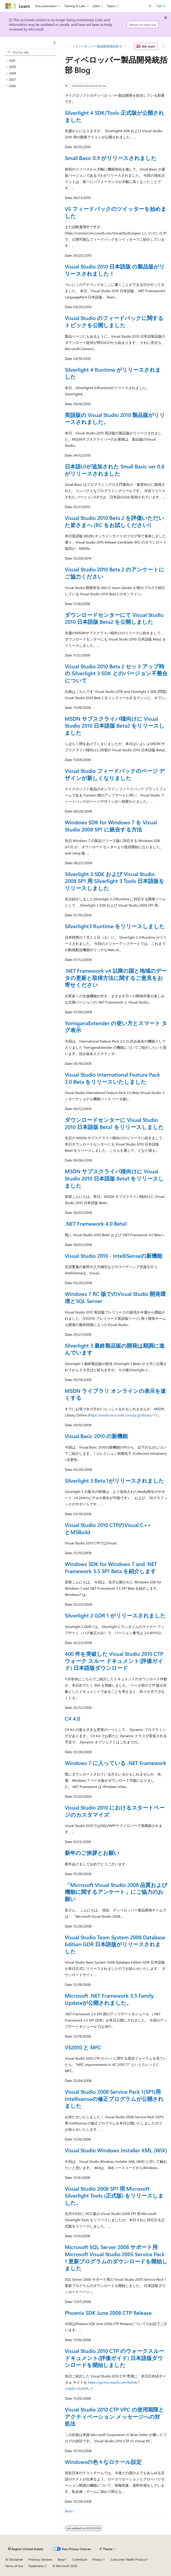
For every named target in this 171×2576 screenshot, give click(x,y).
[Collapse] (54, 43)
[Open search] (150, 6)
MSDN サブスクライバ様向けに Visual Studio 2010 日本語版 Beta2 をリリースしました (115, 725)
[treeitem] (32, 60)
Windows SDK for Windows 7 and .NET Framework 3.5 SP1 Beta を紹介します (111, 1567)
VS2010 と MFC (83, 2047)
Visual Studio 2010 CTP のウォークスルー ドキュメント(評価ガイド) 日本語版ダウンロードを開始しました (114, 2357)
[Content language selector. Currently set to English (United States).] (25, 2549)
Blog (61, 2559)
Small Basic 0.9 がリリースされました (111, 157)
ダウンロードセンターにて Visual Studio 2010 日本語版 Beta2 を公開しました (114, 618)
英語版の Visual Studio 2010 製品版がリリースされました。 (115, 418)
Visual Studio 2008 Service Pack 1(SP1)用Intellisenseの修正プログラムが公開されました (114, 2098)
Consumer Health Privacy (128, 2559)
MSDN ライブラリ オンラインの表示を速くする (115, 1394)
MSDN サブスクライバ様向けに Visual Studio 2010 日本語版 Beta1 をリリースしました (114, 1178)
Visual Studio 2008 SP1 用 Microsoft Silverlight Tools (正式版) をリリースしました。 (114, 2195)
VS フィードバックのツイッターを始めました (115, 212)
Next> (69, 2511)
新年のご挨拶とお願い (92, 1852)
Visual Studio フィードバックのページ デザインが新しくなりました (115, 774)
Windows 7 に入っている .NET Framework (115, 1762)
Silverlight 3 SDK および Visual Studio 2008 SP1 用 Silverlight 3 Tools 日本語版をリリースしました (114, 880)
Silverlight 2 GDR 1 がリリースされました (115, 1615)
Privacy (97, 2559)
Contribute (79, 2559)
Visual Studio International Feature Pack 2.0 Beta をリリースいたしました (112, 1078)
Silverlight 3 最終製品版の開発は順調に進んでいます (115, 1349)
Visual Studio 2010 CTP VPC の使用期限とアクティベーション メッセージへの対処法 (114, 2416)
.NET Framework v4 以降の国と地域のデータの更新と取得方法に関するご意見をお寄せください (116, 977)
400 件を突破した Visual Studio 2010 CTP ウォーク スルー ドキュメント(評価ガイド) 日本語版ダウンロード (114, 1660)
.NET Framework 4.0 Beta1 (96, 1223)
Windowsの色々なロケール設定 (103, 2461)
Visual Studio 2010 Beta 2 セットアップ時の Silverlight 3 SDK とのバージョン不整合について (116, 673)
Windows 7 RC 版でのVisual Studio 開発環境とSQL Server (115, 1297)
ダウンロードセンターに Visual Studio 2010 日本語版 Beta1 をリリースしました (114, 1123)
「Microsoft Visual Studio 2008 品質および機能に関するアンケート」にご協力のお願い (116, 1891)
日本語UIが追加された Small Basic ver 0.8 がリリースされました (114, 470)
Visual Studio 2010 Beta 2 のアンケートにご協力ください (114, 573)
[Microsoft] (8, 6)
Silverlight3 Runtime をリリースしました (115, 926)
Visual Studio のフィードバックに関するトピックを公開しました (114, 321)
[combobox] (30, 52)
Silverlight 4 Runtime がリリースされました (113, 373)
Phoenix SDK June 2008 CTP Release (108, 2312)
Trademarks (36, 2566)
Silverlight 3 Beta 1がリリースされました (114, 1480)
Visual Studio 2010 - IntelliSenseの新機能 (113, 1255)
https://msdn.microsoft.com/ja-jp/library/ (121, 1415)
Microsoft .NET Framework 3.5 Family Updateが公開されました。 (109, 1999)
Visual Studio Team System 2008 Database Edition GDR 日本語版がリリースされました (115, 1944)
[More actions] (163, 46)
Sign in (161, 6)
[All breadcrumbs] (69, 46)
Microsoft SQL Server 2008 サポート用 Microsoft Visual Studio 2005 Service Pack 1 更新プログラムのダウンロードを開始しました (116, 2257)
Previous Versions (40, 2559)
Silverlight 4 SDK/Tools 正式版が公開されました (114, 116)
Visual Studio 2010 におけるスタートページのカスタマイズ (115, 1811)
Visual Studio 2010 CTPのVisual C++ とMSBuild (108, 1528)
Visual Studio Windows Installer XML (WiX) (116, 2150)
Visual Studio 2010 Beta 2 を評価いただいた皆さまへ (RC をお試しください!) (114, 521)
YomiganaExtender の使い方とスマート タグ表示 (116, 1026)
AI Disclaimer (14, 2559)
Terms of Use (14, 2566)
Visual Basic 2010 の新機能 (96, 1435)
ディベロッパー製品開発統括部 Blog (99, 46)
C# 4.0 (72, 1718)
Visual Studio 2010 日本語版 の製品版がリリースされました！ (115, 270)
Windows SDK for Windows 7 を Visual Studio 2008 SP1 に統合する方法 (111, 826)
